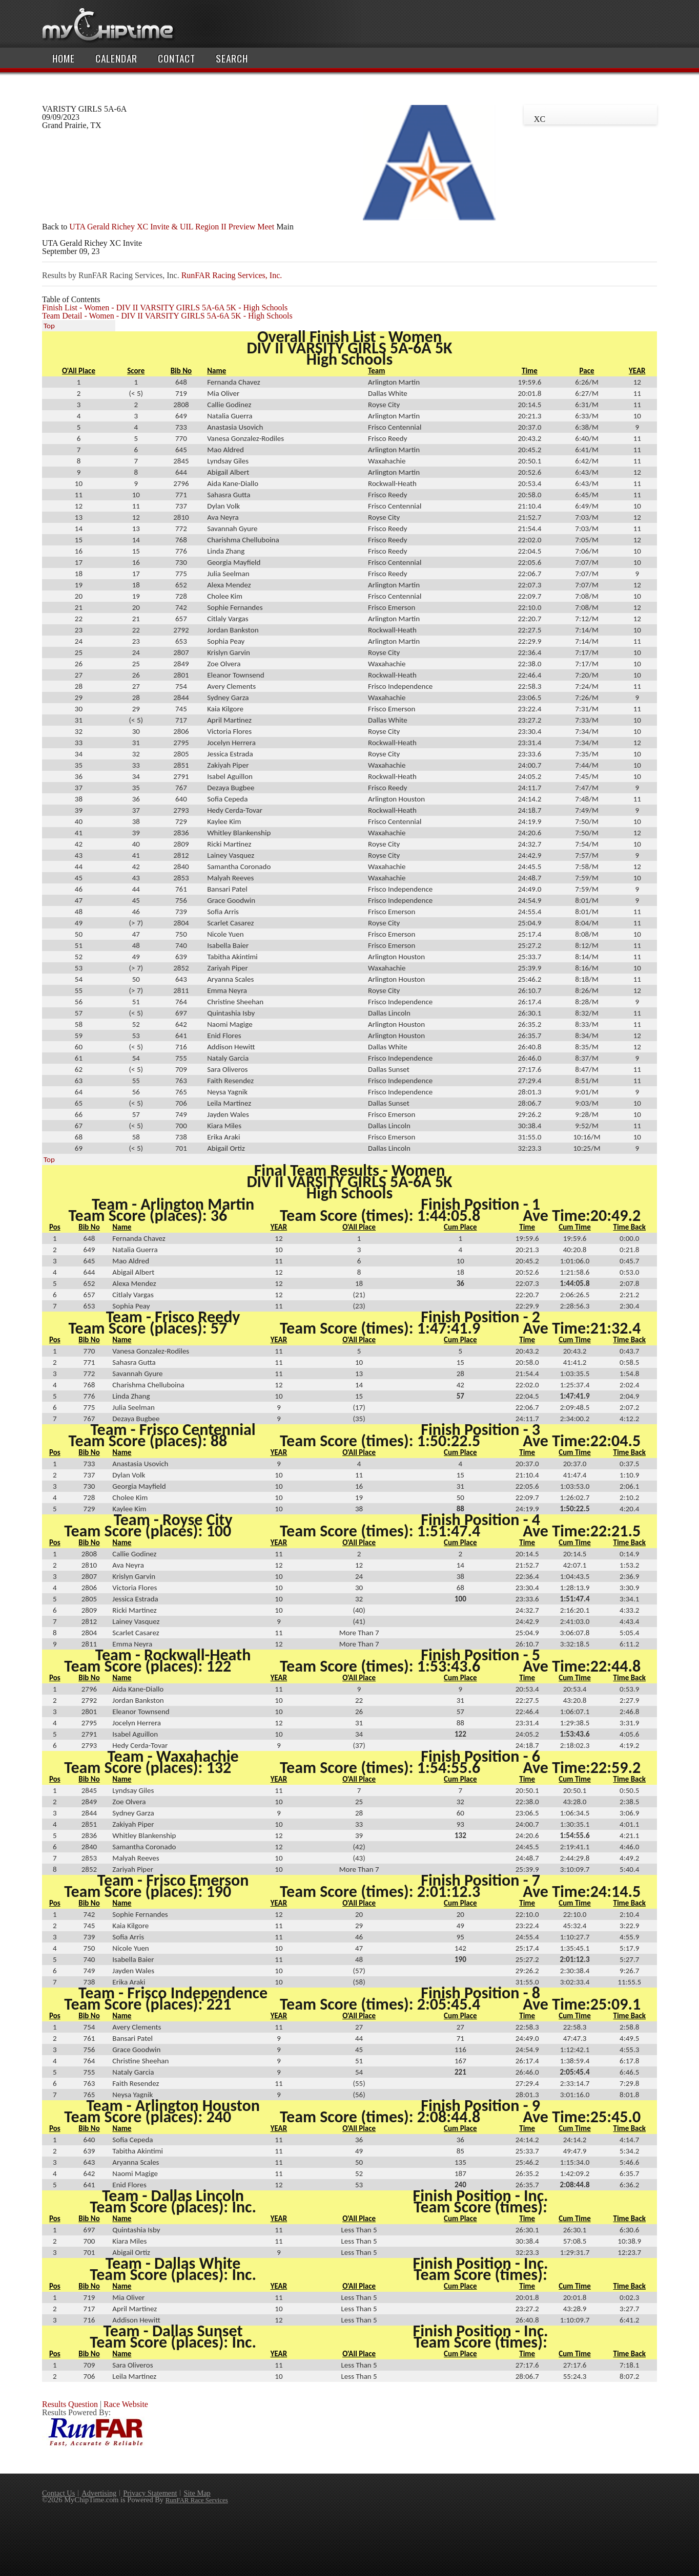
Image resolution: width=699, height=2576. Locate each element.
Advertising (98, 2493)
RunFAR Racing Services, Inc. (231, 275)
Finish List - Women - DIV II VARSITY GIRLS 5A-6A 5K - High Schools (164, 307)
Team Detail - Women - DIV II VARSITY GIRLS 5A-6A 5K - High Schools (167, 315)
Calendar (116, 58)
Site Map (196, 2493)
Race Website (126, 2404)
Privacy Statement (150, 2493)
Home (63, 58)
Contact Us (58, 2493)
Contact (176, 58)
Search (232, 58)
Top (49, 325)
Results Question (70, 2404)
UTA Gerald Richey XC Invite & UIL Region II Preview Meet (171, 226)
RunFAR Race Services (197, 2500)
